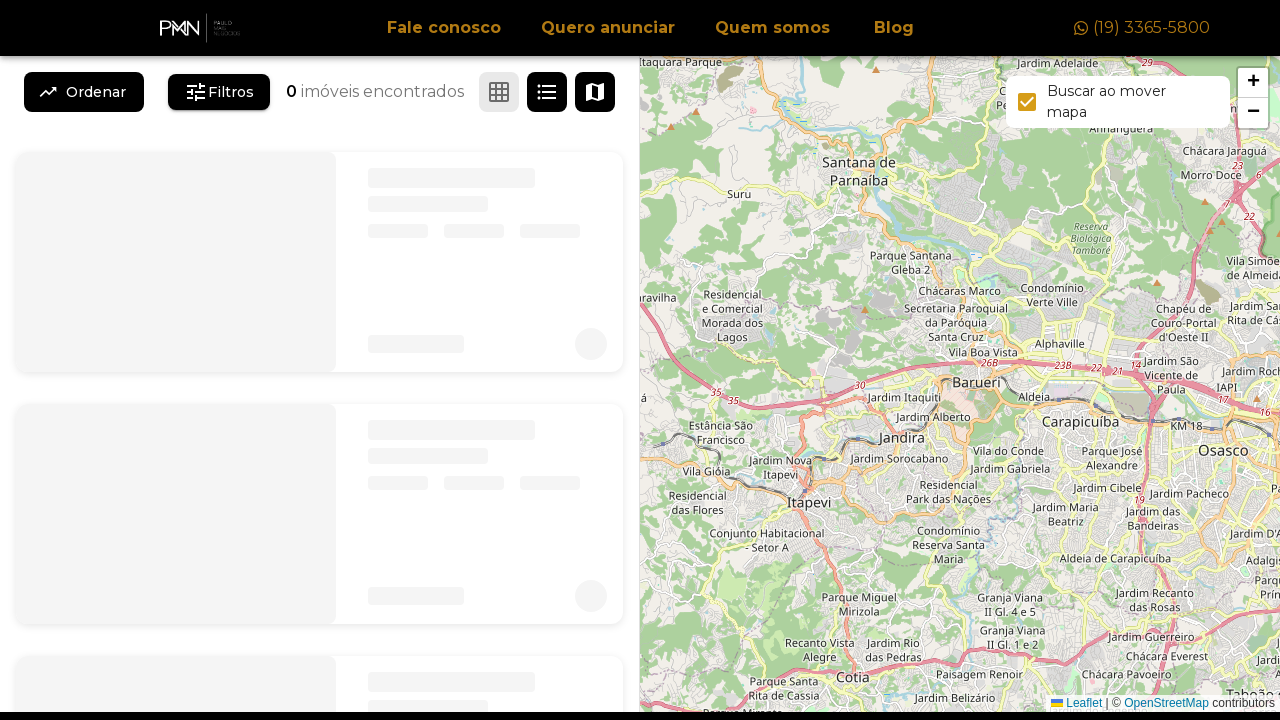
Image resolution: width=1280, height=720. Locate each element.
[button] (1253, 83)
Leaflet (1076, 703)
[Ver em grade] (499, 92)
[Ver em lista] (547, 92)
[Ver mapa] (595, 92)
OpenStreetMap (1166, 703)
